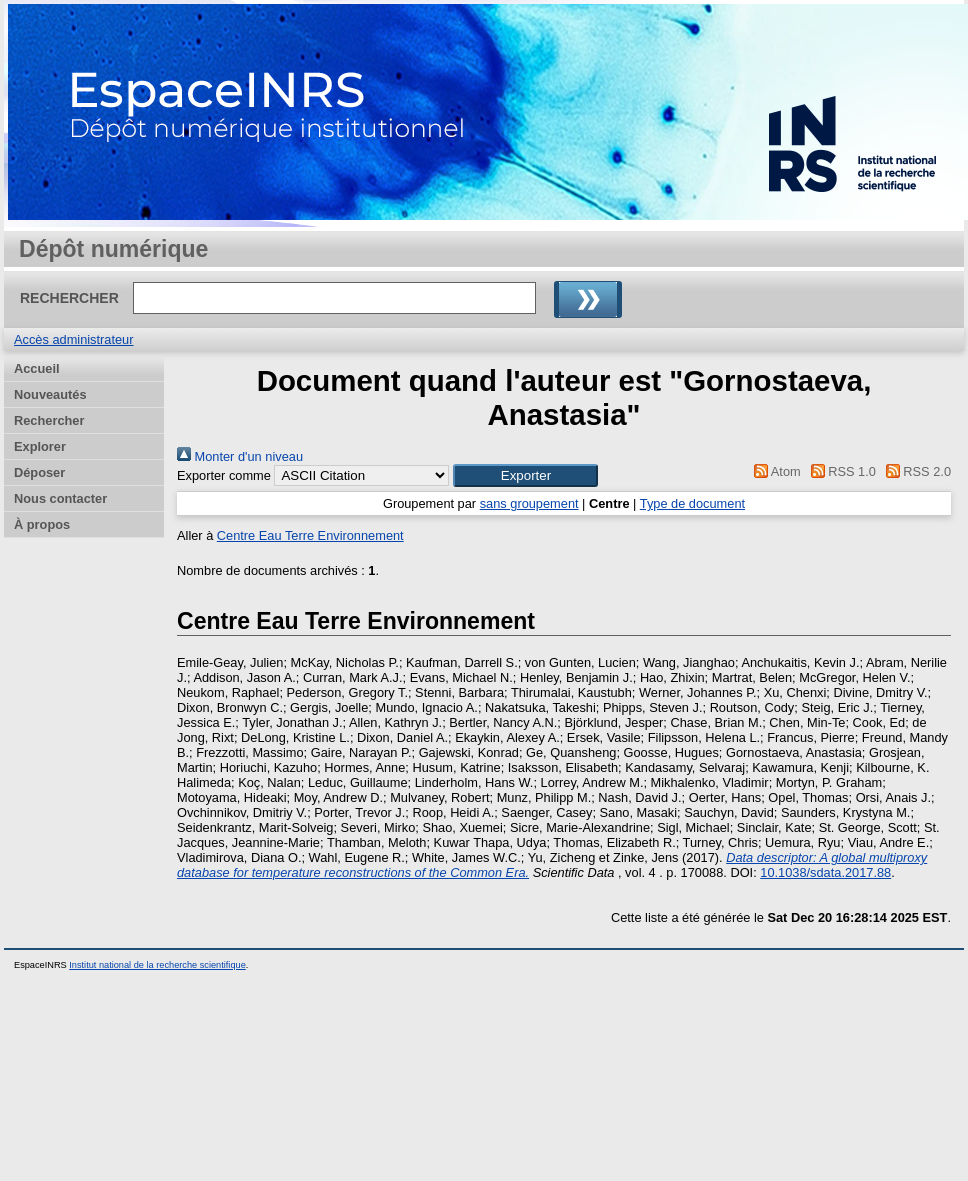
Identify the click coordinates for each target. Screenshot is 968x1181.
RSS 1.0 (840, 471)
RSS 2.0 (915, 471)
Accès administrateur (73, 339)
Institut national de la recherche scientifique (157, 965)
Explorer (40, 446)
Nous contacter (60, 498)
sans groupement (529, 503)
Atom (774, 471)
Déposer (39, 472)
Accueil (37, 368)
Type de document (692, 503)
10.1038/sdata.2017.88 (825, 872)
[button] (525, 475)
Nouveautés (50, 394)
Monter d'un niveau (240, 456)
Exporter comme (224, 475)
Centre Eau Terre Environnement (310, 535)
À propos (42, 524)
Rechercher (49, 420)
